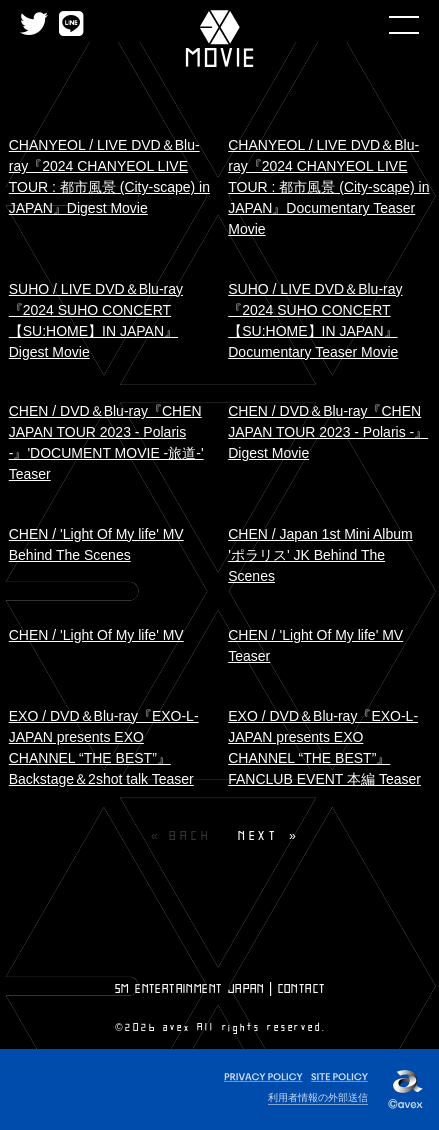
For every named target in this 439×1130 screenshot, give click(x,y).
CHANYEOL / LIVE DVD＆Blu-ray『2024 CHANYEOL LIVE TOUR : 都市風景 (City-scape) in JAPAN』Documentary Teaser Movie (328, 187)
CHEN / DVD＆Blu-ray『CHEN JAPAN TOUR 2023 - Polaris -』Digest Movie (328, 432)
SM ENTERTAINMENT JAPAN (190, 989)
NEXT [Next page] (258, 836)
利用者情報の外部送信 (318, 1097)
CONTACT (302, 989)
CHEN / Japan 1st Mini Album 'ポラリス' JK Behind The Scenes (320, 555)
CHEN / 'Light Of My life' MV (96, 635)
